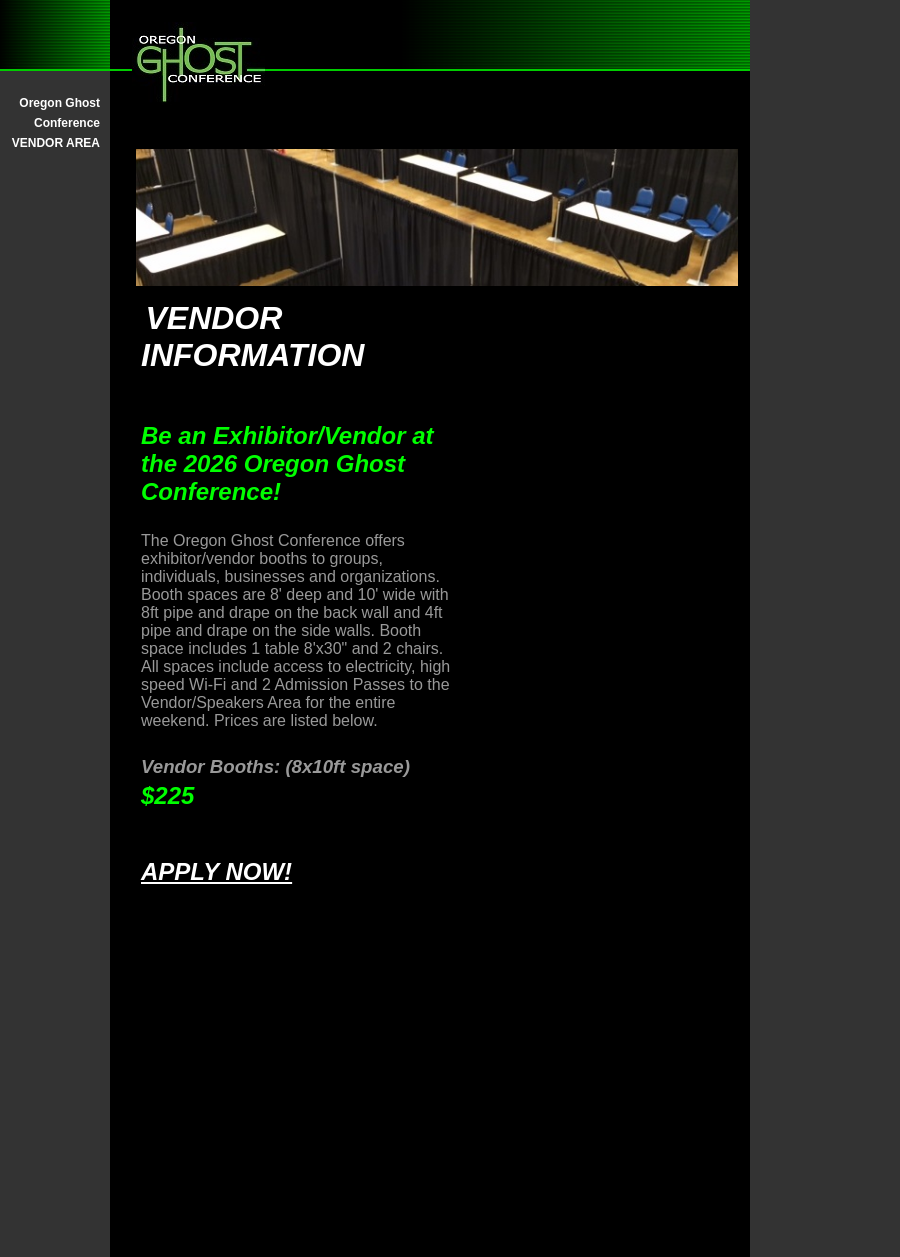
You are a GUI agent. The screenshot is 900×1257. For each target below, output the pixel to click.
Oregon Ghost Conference (59, 113)
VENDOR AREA (56, 143)
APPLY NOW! (216, 871)
